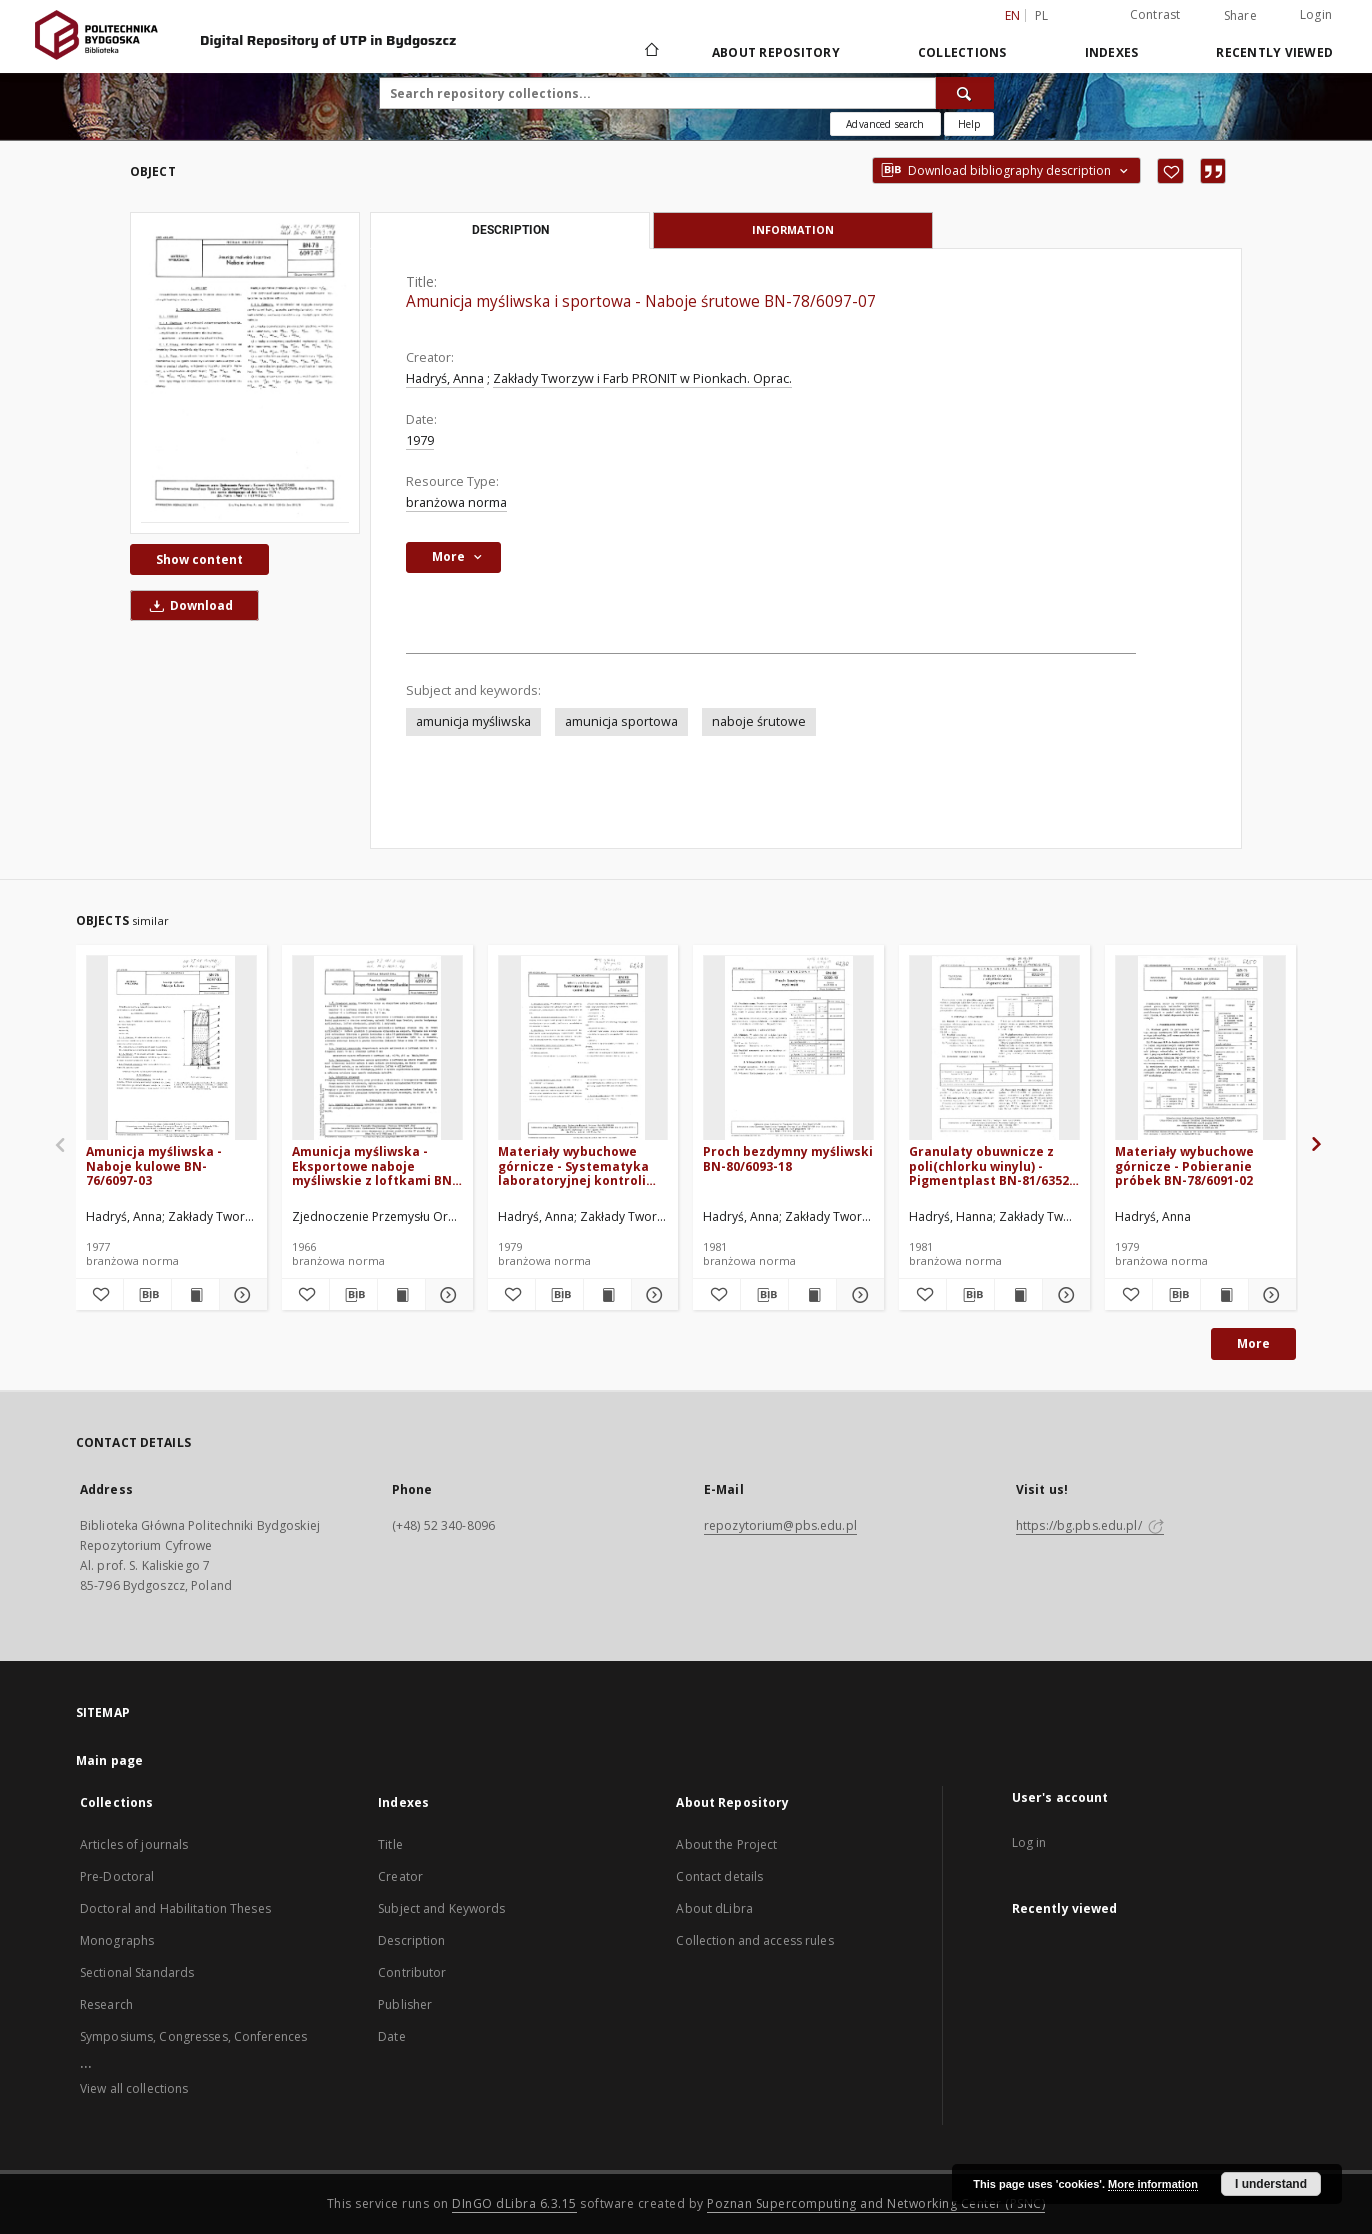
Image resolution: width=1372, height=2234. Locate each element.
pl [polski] (1042, 15)
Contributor (412, 1972)
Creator (400, 1876)
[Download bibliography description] (147, 1295)
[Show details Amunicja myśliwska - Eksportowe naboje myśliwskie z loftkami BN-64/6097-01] (446, 1295)
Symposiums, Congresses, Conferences (193, 2036)
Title (390, 1844)
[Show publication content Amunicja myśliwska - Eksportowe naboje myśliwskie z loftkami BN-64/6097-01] (401, 1295)
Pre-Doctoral (117, 1876)
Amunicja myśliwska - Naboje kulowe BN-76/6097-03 (154, 1165)
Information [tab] (793, 229)
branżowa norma (456, 502)
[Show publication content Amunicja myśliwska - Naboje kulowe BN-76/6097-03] (195, 1295)
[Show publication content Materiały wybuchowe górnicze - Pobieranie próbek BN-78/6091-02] (1224, 1295)
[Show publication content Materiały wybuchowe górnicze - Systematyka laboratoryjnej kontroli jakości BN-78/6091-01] (607, 1295)
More (1253, 1343)
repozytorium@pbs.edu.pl (780, 1525)
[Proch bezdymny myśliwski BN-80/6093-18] (788, 1048)
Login (1316, 14)
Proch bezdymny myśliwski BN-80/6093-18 (788, 1158)
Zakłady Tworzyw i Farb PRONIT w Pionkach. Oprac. (642, 378)
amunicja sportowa (621, 721)
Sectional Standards (137, 1972)
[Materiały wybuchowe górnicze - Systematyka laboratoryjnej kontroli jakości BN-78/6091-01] (583, 1048)
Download (188, 605)
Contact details (719, 1876)
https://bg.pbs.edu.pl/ (1090, 1525)
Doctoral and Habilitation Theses (175, 1908)
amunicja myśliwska (473, 721)
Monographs (117, 1940)
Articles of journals (134, 1844)
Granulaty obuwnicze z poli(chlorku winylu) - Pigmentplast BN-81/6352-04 (991, 1165)
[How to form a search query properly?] (969, 124)
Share (1240, 16)
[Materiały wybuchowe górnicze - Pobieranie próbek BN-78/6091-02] (1200, 1048)
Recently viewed (1274, 52)
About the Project (726, 1844)
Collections (962, 52)
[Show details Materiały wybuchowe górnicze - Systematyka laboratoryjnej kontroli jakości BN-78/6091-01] (652, 1295)
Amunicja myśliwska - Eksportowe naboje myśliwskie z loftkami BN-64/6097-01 (374, 1165)
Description (411, 1940)
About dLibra (714, 1908)
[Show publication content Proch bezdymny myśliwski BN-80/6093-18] (812, 1295)
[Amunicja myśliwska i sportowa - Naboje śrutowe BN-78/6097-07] (245, 373)
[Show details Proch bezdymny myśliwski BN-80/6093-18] (857, 1295)
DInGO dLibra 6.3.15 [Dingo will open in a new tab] (514, 2203)
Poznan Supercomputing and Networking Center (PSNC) (876, 2203)
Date (391, 2036)
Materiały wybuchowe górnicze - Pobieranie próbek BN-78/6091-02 (1184, 1165)
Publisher (405, 2004)
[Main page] (650, 52)
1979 (420, 440)
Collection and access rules (754, 1940)
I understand (1271, 2184)
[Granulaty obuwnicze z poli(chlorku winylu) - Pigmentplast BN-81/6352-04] (994, 1048)
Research (106, 2004)
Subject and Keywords (441, 1908)
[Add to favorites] (1170, 171)
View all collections (134, 2088)
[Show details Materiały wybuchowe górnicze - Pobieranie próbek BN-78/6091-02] (1269, 1295)
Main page (109, 1760)
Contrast (1155, 14)
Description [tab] (510, 230)
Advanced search (885, 124)
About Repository (776, 52)
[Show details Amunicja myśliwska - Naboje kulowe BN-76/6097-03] (240, 1295)
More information (1153, 2184)
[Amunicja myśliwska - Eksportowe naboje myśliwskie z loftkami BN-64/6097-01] (377, 1048)
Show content (199, 559)
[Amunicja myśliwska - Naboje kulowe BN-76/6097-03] (171, 1048)
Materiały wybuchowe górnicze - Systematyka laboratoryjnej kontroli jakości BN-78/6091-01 (573, 1165)
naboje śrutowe (759, 721)
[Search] (965, 93)
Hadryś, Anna (445, 378)
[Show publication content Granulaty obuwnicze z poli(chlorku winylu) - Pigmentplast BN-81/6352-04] (1018, 1295)
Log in (1029, 1842)
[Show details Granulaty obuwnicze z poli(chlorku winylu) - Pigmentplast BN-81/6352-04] (1063, 1295)
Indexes (1112, 52)
